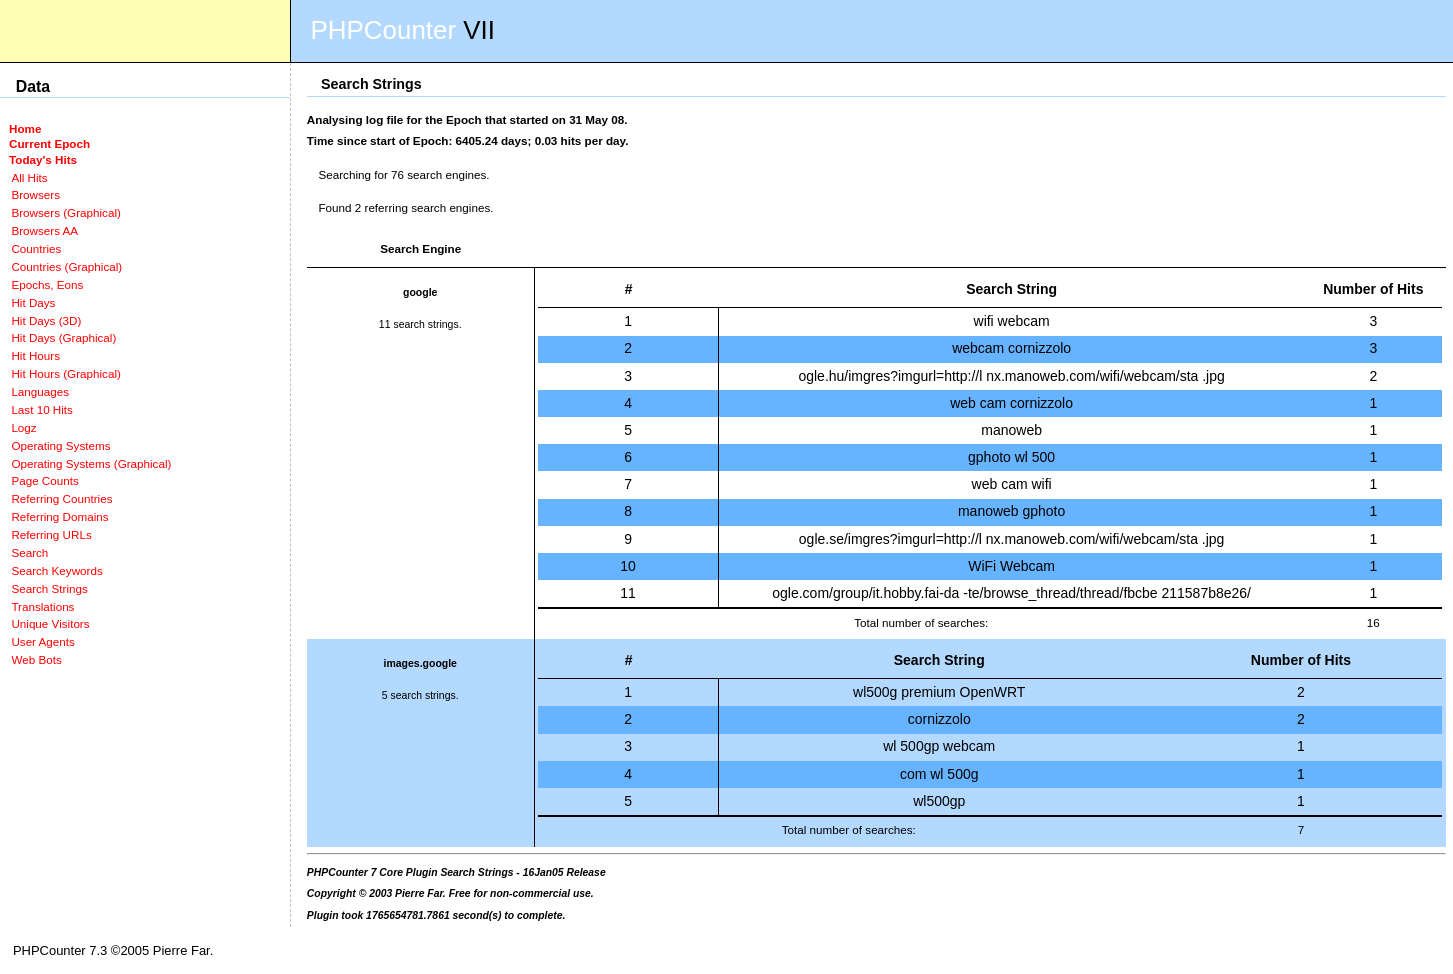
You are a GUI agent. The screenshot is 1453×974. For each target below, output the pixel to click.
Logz (23, 427)
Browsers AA (44, 230)
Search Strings (49, 588)
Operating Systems (60, 445)
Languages (40, 391)
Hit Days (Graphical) (63, 337)
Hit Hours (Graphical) (65, 373)
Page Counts (44, 480)
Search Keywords (56, 570)
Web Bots (36, 659)
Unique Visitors (50, 623)
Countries (36, 248)
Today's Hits (43, 159)
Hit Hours (35, 355)
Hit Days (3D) (46, 320)
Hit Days (33, 302)
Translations (42, 606)
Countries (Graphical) (66, 266)
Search (29, 552)
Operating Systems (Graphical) (91, 463)
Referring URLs (51, 534)
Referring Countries (61, 498)
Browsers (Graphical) (65, 212)
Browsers (35, 194)
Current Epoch (49, 143)
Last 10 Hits (42, 409)
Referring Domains (59, 516)
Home (25, 128)
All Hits (29, 177)
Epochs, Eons (47, 284)
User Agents (43, 641)
